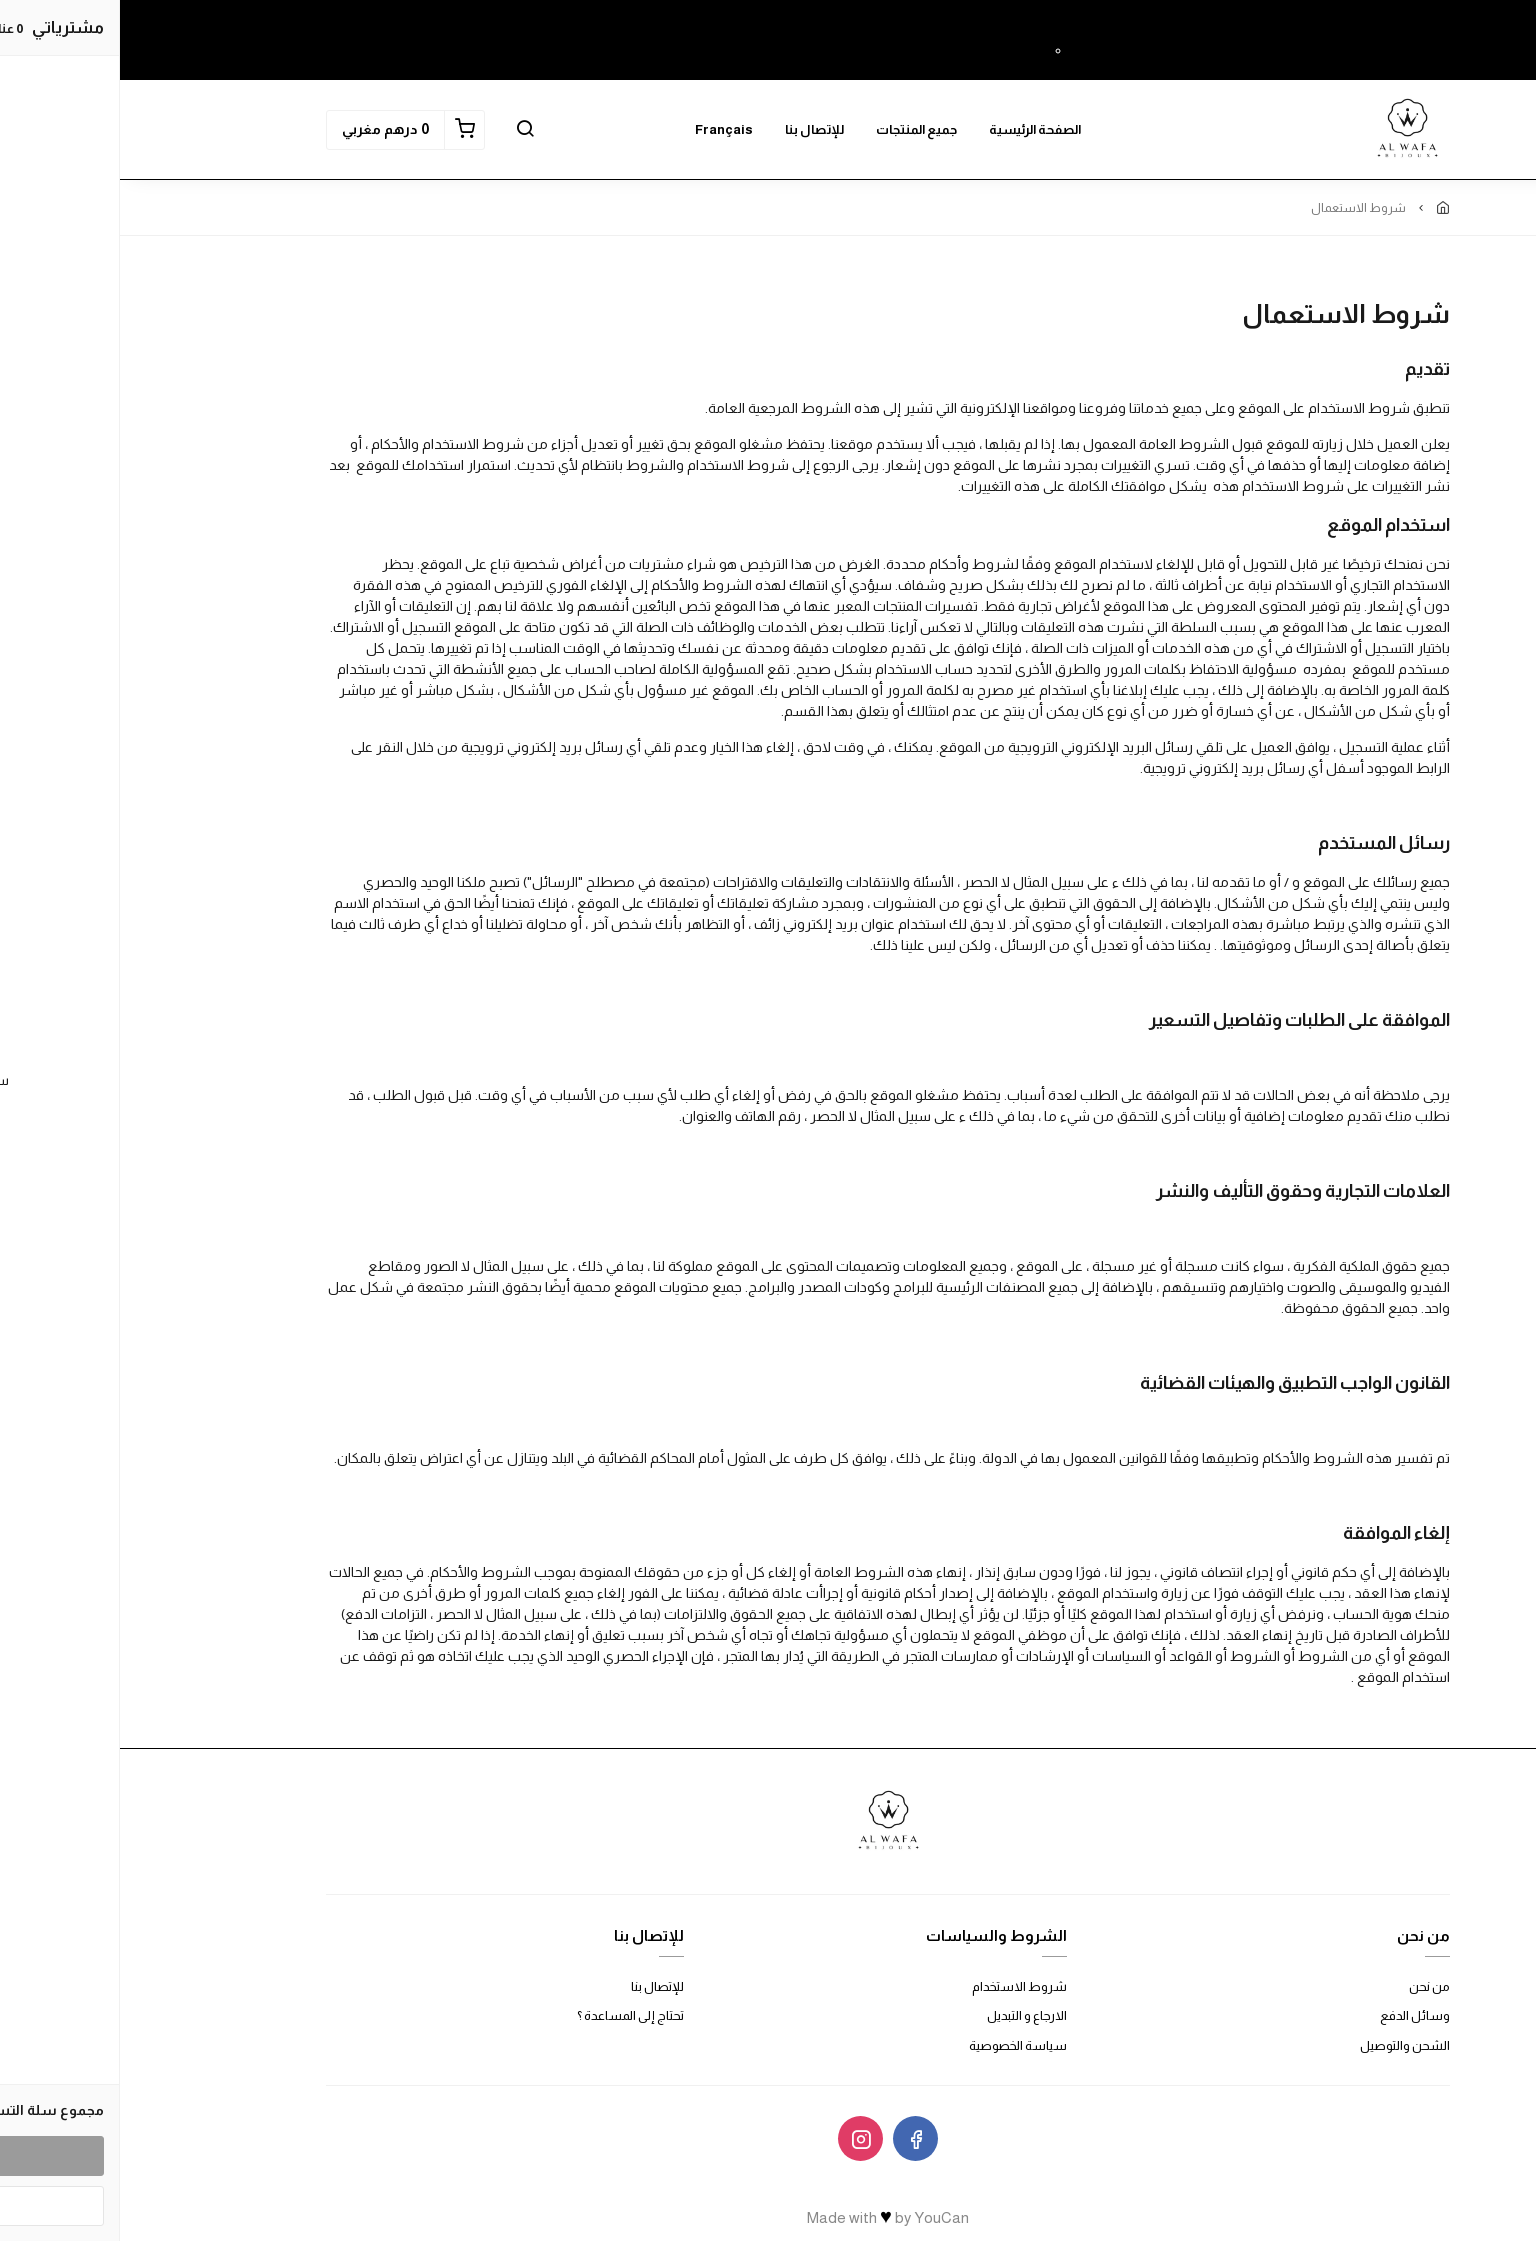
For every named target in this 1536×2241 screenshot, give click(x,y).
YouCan (821, 2217)
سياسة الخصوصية (898, 2045)
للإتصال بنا (694, 129)
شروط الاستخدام (899, 1986)
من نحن (1309, 1986)
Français (604, 129)
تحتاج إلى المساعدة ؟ (510, 2015)
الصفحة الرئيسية (915, 129)
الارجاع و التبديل (907, 2015)
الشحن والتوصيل (1285, 2045)
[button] (405, 130)
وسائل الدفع (1295, 2015)
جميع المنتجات (796, 129)
